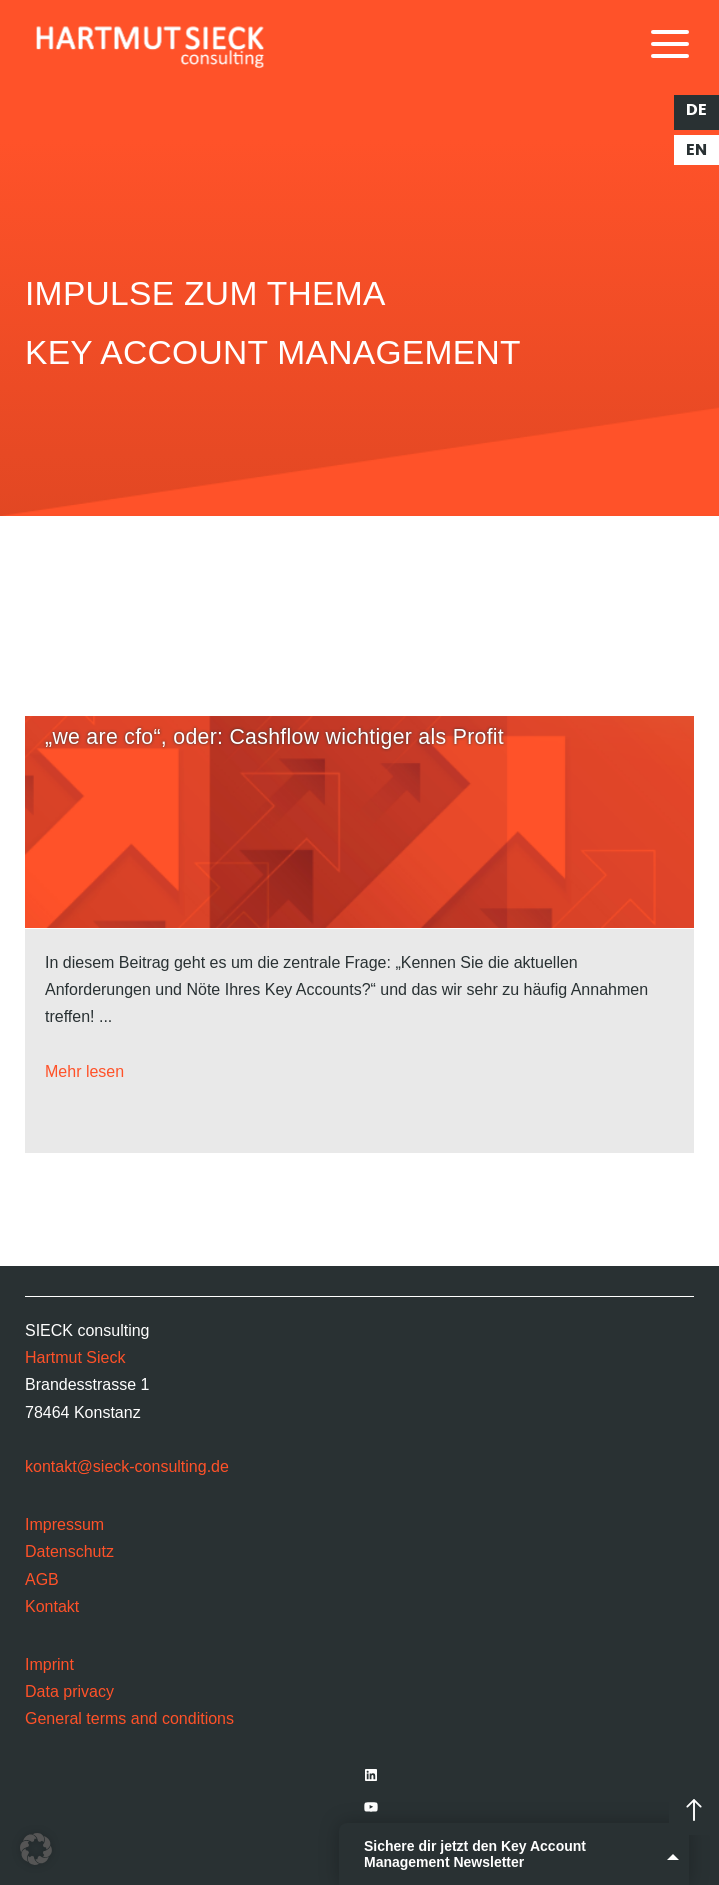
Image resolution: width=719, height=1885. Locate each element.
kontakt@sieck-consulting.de (127, 1466)
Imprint (49, 1664)
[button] (36, 1849)
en (696, 150)
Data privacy (69, 1691)
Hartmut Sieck (75, 1357)
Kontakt (52, 1606)
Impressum (64, 1524)
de (696, 110)
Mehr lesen (84, 1071)
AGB (42, 1579)
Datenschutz (69, 1551)
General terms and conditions (129, 1718)
